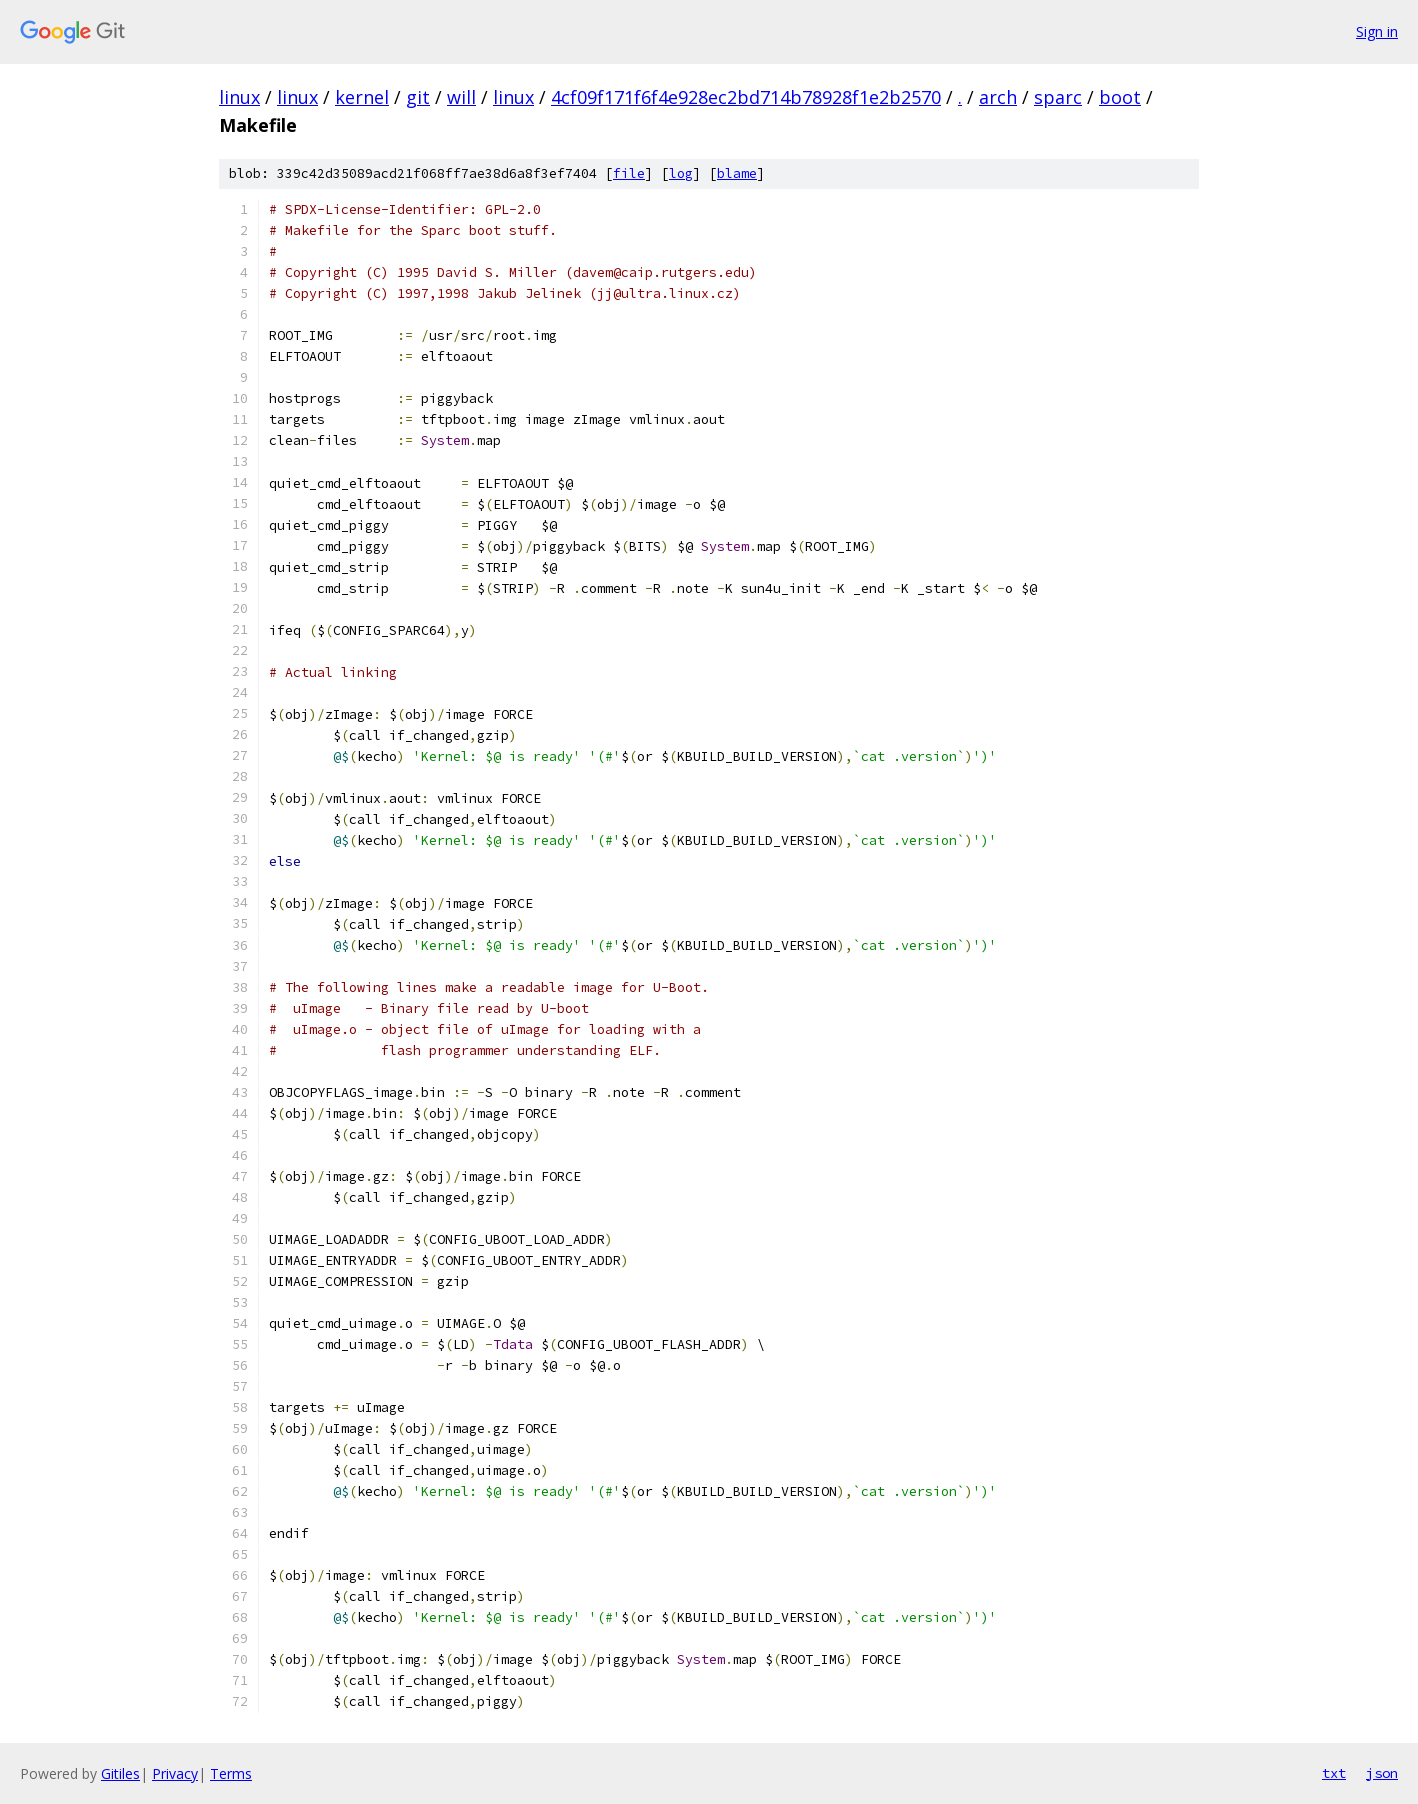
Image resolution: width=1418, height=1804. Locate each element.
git (418, 97)
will (461, 97)
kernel (362, 97)
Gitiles (120, 1773)
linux (239, 97)
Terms (231, 1773)
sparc (1058, 97)
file (629, 173)
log (681, 173)
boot (1120, 97)
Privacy (175, 1773)
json (1382, 1773)
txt (1334, 1773)
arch (998, 97)
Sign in (1377, 31)
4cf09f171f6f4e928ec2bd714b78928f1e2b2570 (746, 97)
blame (737, 173)
